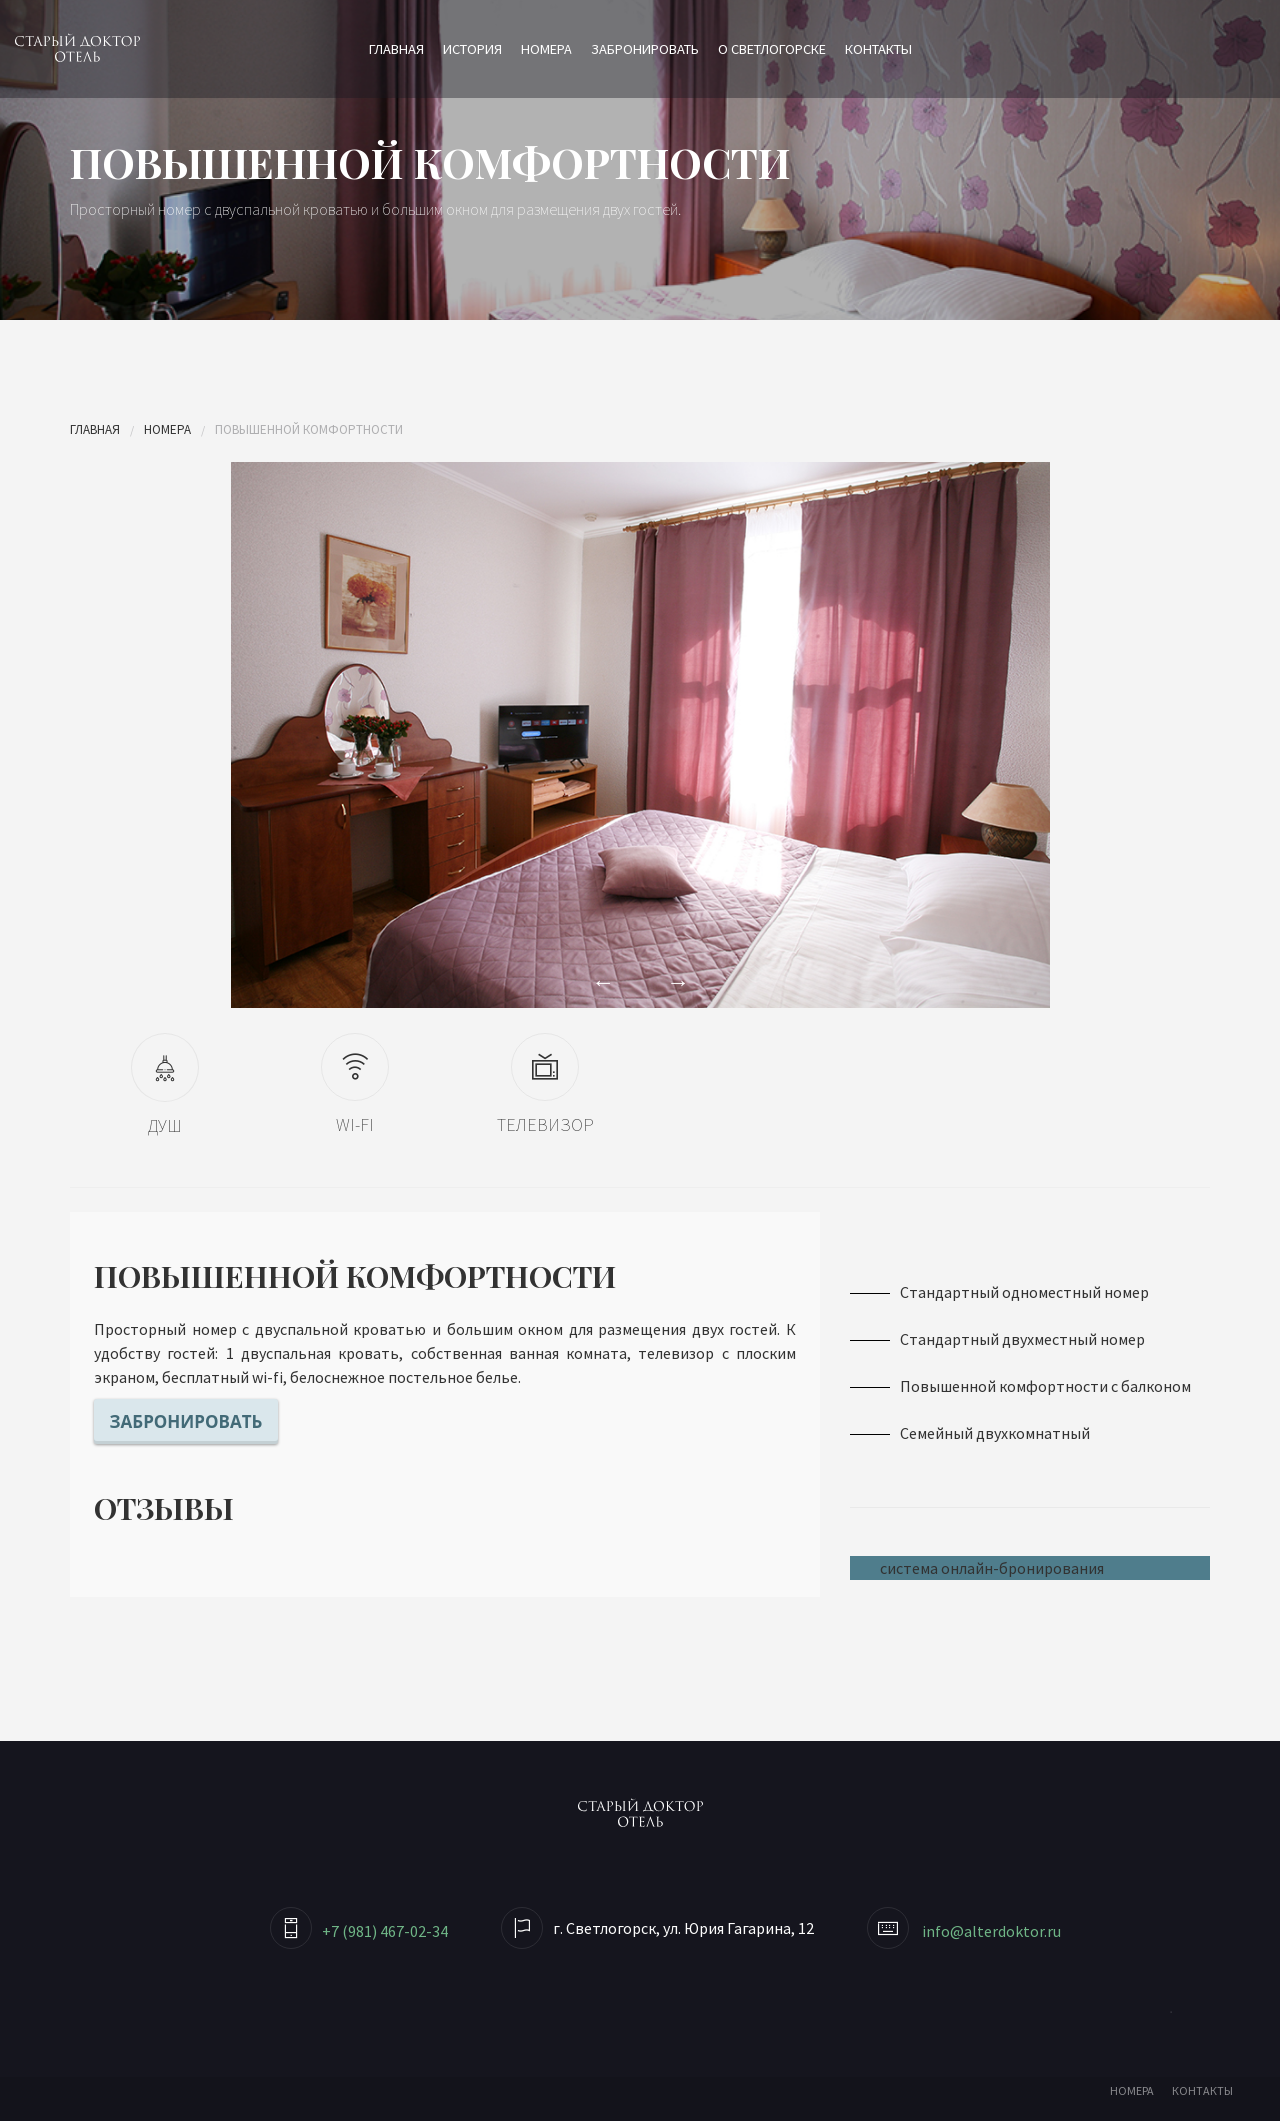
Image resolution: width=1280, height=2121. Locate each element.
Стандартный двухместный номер (1022, 1339)
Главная (396, 49)
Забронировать (645, 49)
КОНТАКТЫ (1202, 2090)
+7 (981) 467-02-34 (385, 1931)
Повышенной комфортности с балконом (1045, 1386)
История (472, 49)
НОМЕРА (1132, 2090)
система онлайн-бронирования (992, 1568)
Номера (546, 49)
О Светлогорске (772, 49)
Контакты (878, 49)
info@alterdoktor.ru (991, 1931)
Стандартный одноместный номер (1024, 1292)
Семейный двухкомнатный (995, 1433)
